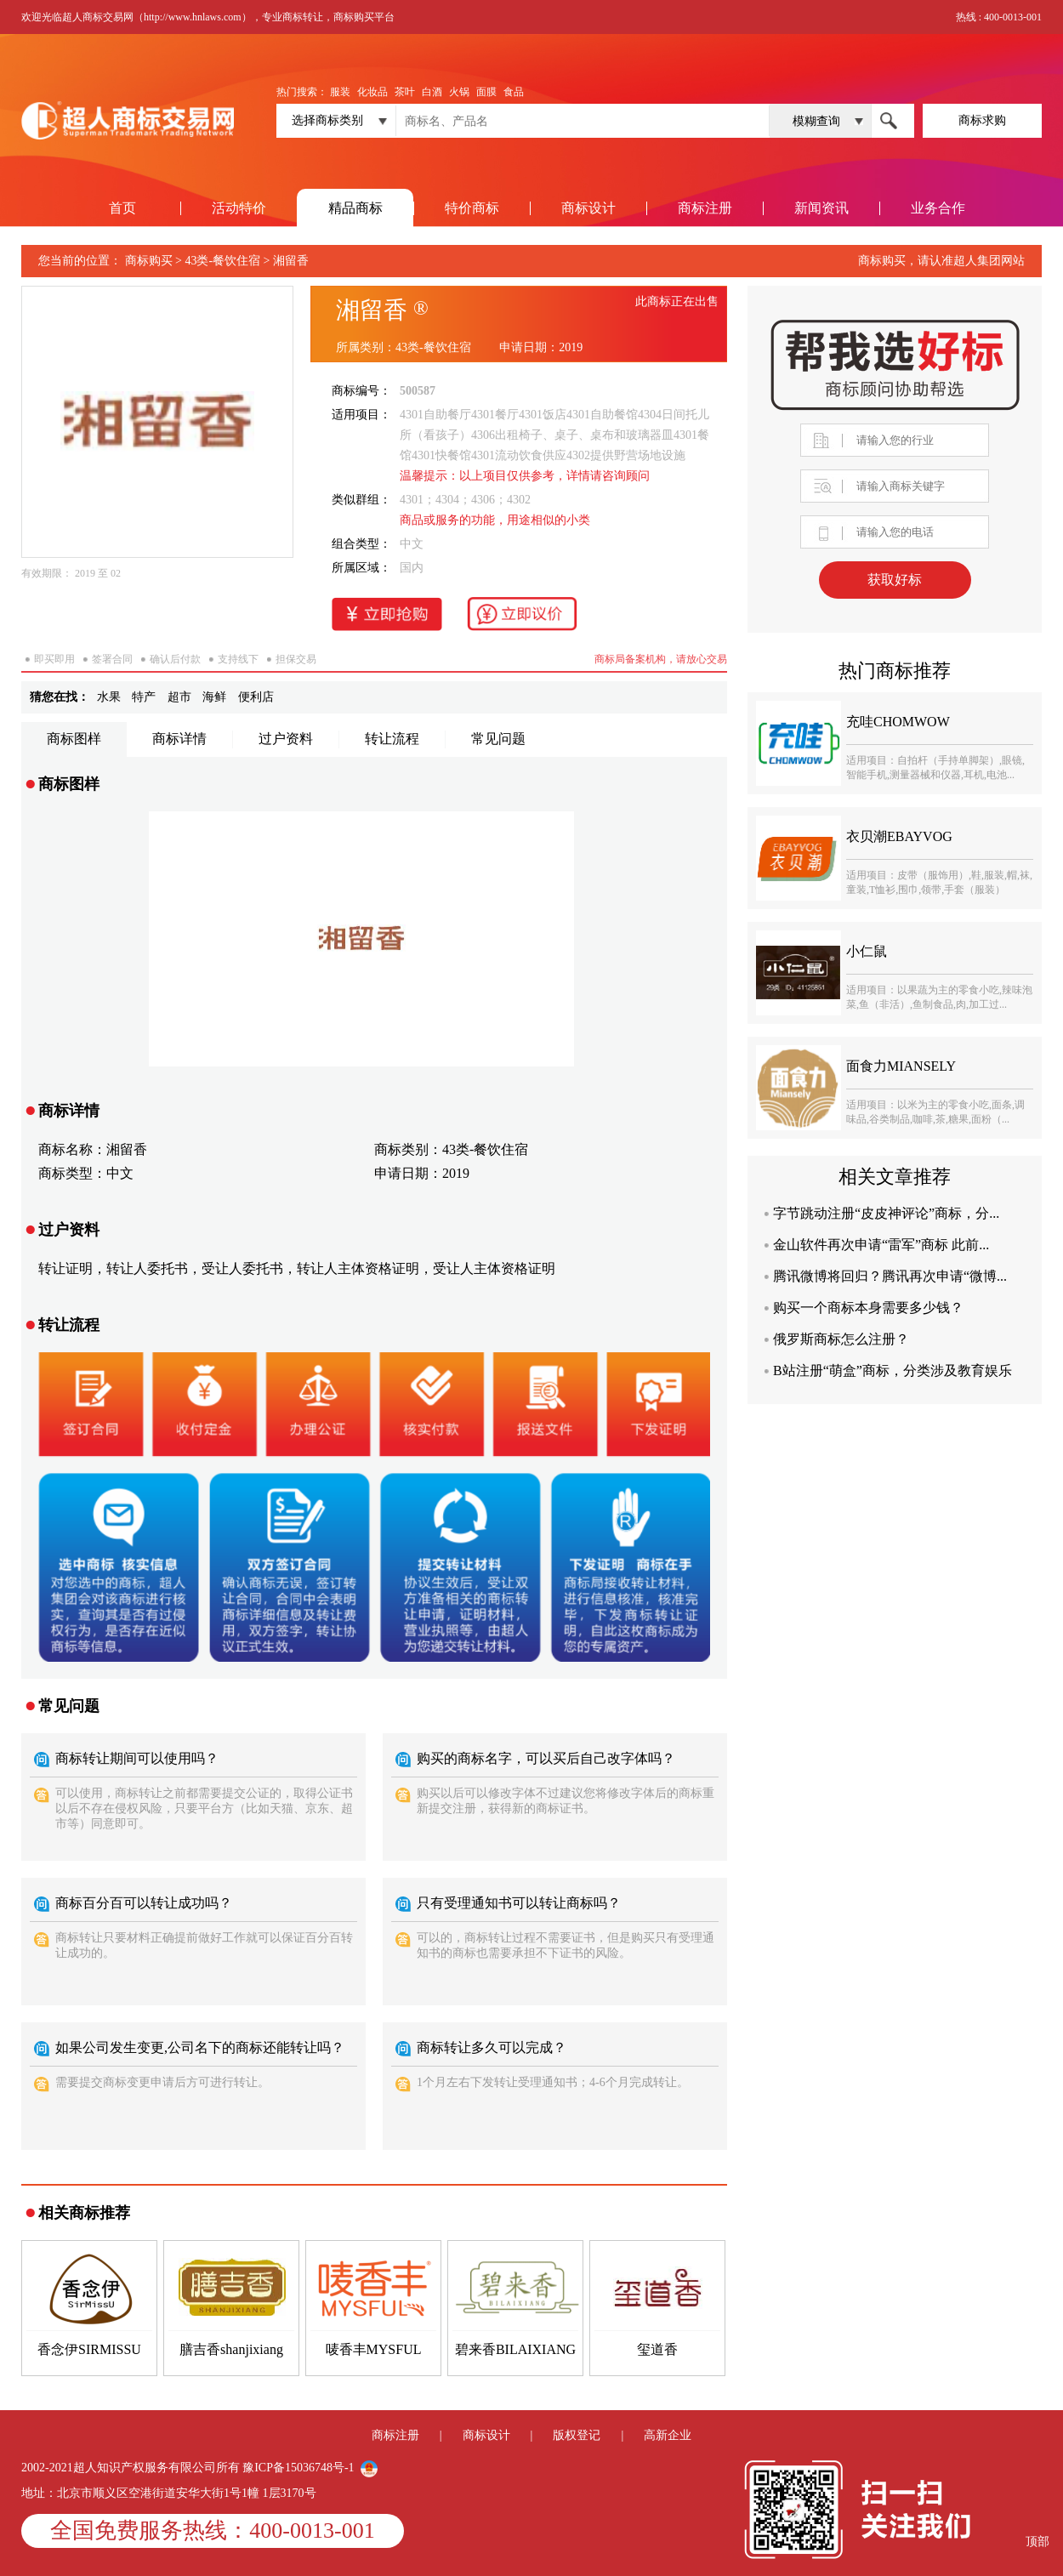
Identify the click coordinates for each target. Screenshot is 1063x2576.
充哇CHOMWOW (898, 721)
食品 (513, 92)
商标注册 (705, 208)
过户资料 (286, 738)
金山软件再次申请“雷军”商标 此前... (881, 1244)
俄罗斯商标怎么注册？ (841, 1339)
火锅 (459, 92)
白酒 (432, 92)
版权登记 (576, 2435)
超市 (179, 697)
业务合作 (938, 208)
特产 (144, 697)
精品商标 (355, 208)
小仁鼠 (866, 951)
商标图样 (74, 738)
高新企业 (667, 2435)
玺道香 (657, 2349)
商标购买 (149, 260)
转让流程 (392, 738)
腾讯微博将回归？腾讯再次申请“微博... (890, 1276)
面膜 (486, 92)
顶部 (1037, 2541)
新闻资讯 (821, 208)
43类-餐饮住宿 (222, 260)
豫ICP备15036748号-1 (299, 2467)
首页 (122, 208)
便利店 (256, 697)
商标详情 (179, 738)
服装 (340, 92)
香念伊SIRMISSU (89, 2349)
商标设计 (588, 208)
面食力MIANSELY (901, 1066)
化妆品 (372, 92)
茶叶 (405, 92)
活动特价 (239, 208)
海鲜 (214, 697)
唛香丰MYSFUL (374, 2349)
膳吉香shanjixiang (231, 2349)
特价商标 (472, 208)
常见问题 (498, 738)
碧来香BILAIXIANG (515, 2349)
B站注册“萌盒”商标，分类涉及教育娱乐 (892, 1370)
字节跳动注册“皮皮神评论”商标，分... (886, 1213)
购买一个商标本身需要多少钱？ (868, 1307)
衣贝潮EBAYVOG (899, 836)
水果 (109, 697)
